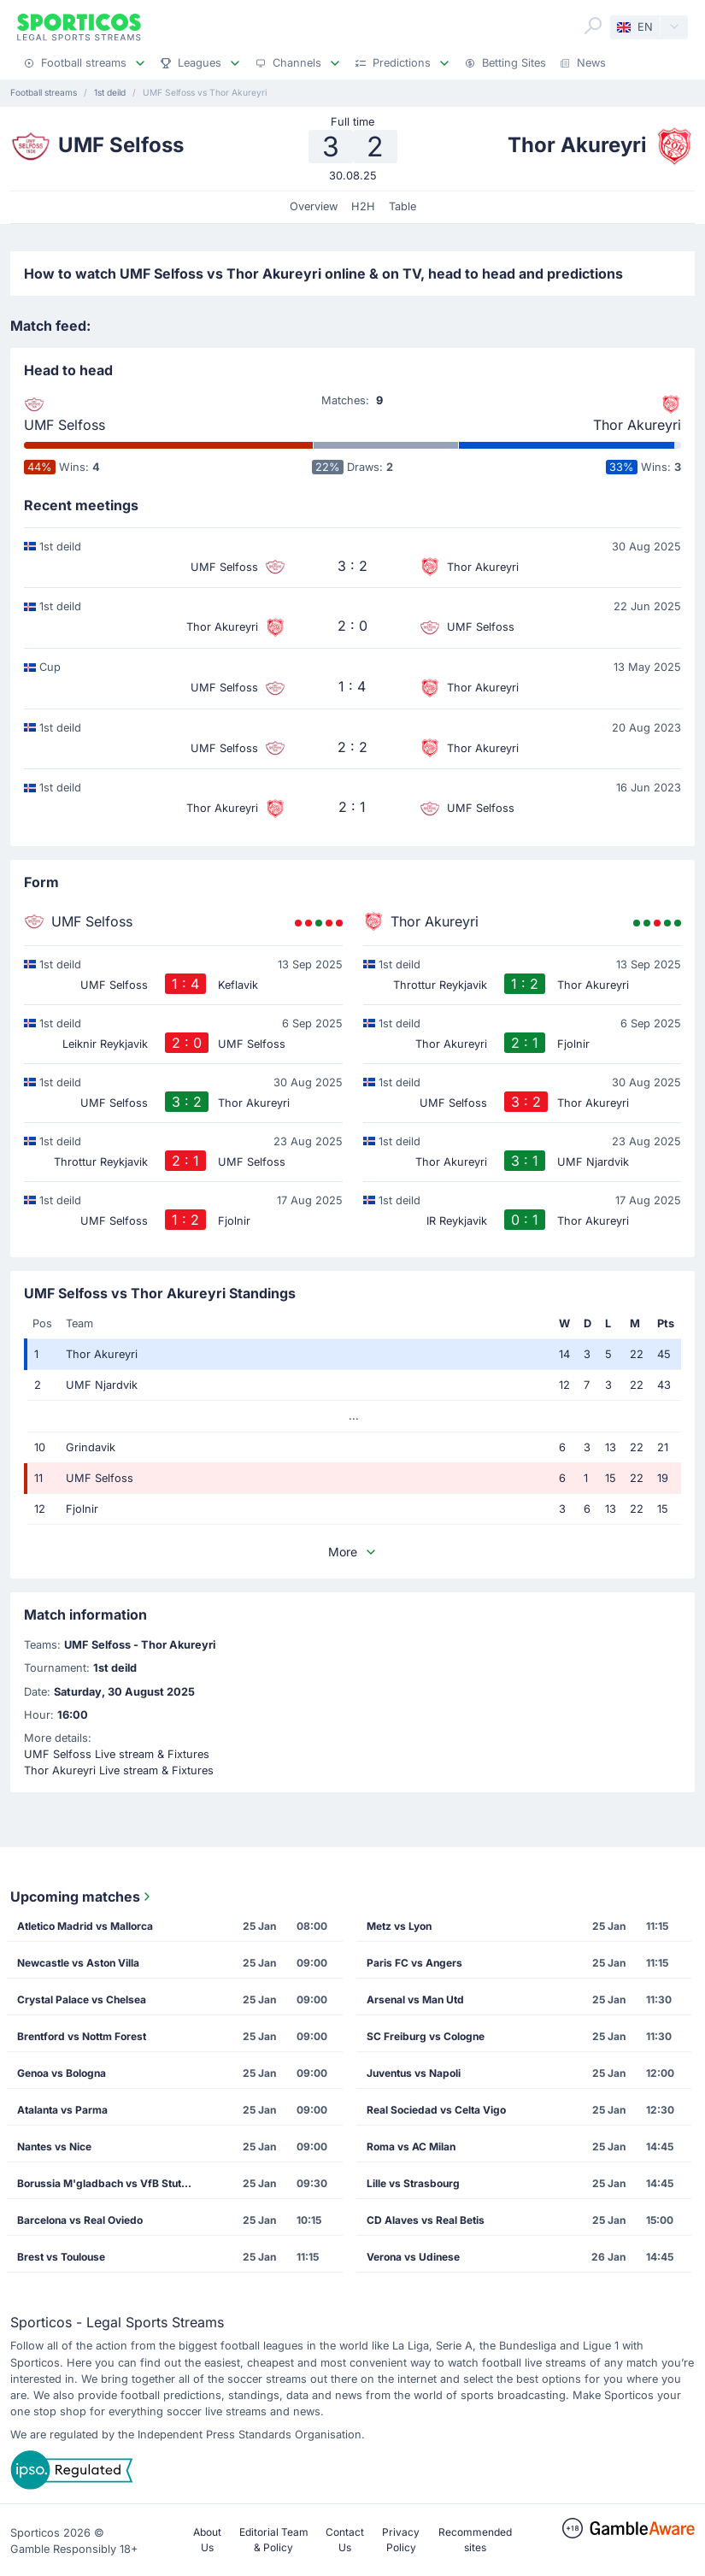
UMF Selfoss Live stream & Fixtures (116, 1754)
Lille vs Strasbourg (413, 2183)
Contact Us (345, 2540)
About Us (207, 2540)
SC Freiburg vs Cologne (426, 2036)
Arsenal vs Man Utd (415, 1999)
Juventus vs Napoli (414, 2073)
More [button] (353, 1551)
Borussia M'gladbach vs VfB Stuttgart (110, 2183)
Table (402, 206)
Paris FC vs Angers (414, 1962)
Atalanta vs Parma (62, 2109)
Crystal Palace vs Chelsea (81, 1999)
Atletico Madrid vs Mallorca (85, 1926)
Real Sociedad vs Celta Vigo (436, 2109)
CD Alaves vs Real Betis (426, 2220)
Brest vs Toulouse (61, 2256)
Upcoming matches (82, 1896)
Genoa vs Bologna (61, 2073)
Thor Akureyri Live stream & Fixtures (119, 1770)
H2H (363, 206)
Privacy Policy (401, 2540)
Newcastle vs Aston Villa (78, 1962)
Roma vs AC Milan (411, 2146)
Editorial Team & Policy (273, 2540)
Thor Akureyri (637, 424)
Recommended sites (475, 2540)
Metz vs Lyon (399, 1926)
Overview (314, 206)
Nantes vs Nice (54, 2146)
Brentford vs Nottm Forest (81, 2036)
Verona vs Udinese (413, 2256)
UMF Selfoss (64, 424)
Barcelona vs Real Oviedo (80, 2220)
